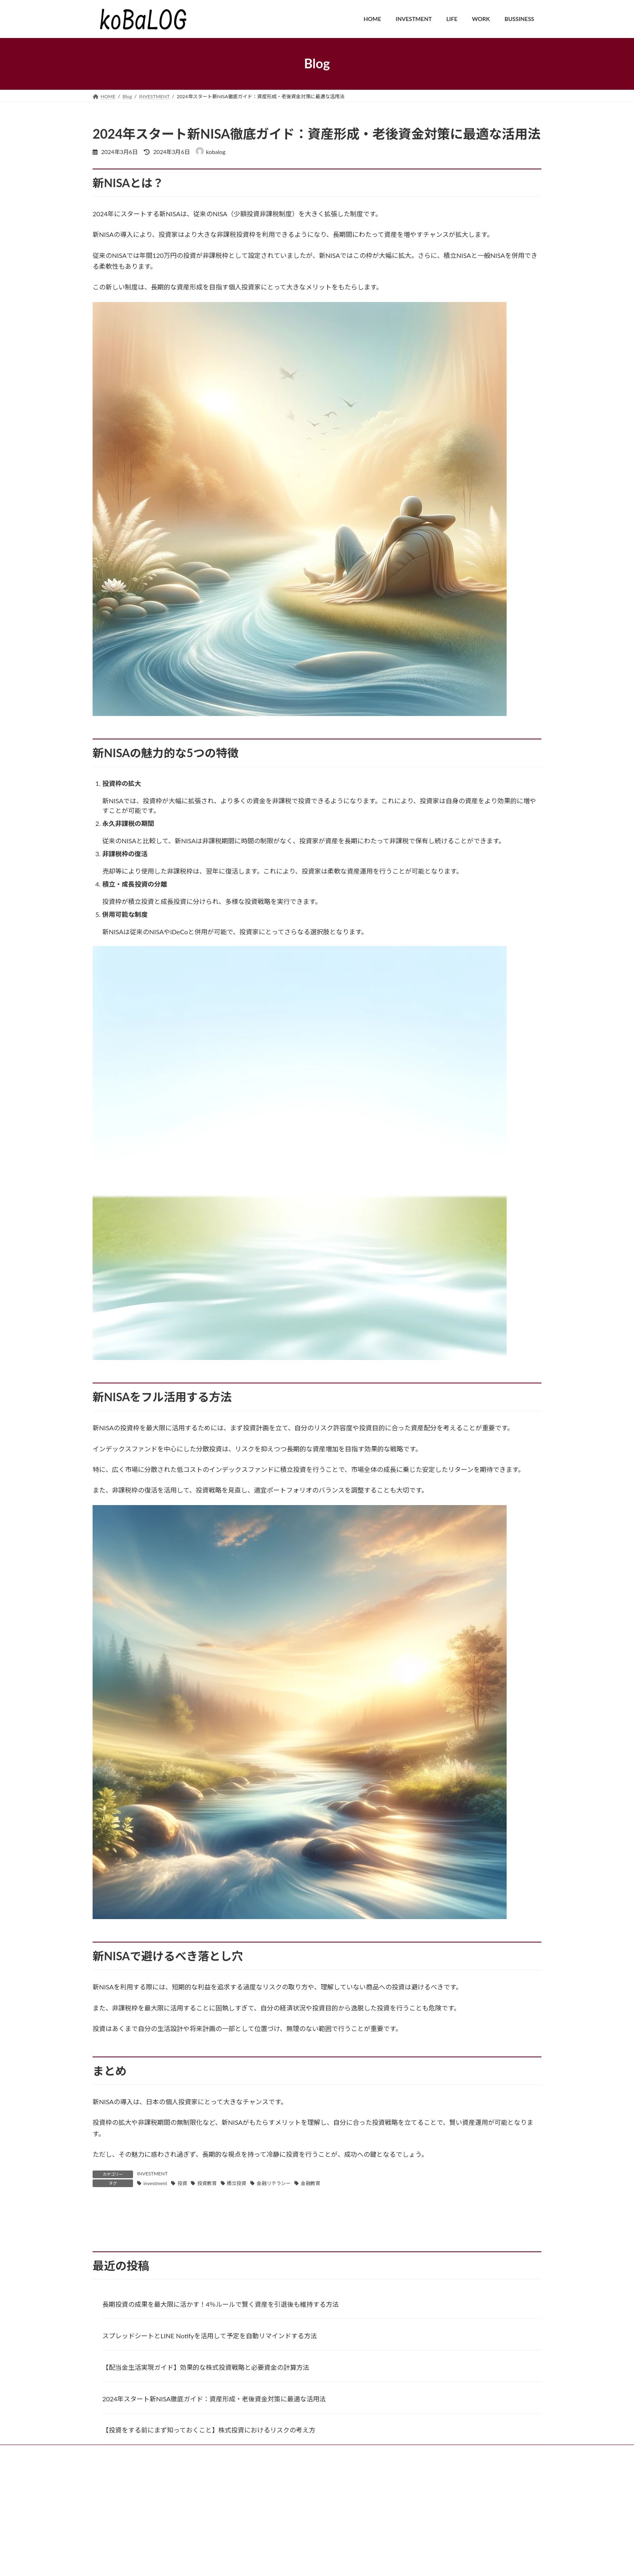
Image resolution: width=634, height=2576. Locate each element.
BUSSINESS (247, 2543)
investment (155, 2183)
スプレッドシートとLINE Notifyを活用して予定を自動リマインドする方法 (209, 2427)
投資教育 (207, 2183)
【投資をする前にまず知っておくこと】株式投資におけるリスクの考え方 (208, 2521)
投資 (182, 2183)
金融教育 (310, 2183)
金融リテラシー (274, 2183)
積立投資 (236, 2183)
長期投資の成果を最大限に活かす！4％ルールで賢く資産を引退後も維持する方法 (220, 2395)
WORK (211, 2543)
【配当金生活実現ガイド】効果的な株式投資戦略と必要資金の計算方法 (205, 2458)
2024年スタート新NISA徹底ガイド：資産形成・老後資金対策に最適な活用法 (214, 2490)
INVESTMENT (152, 2174)
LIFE (183, 2543)
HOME (107, 2543)
